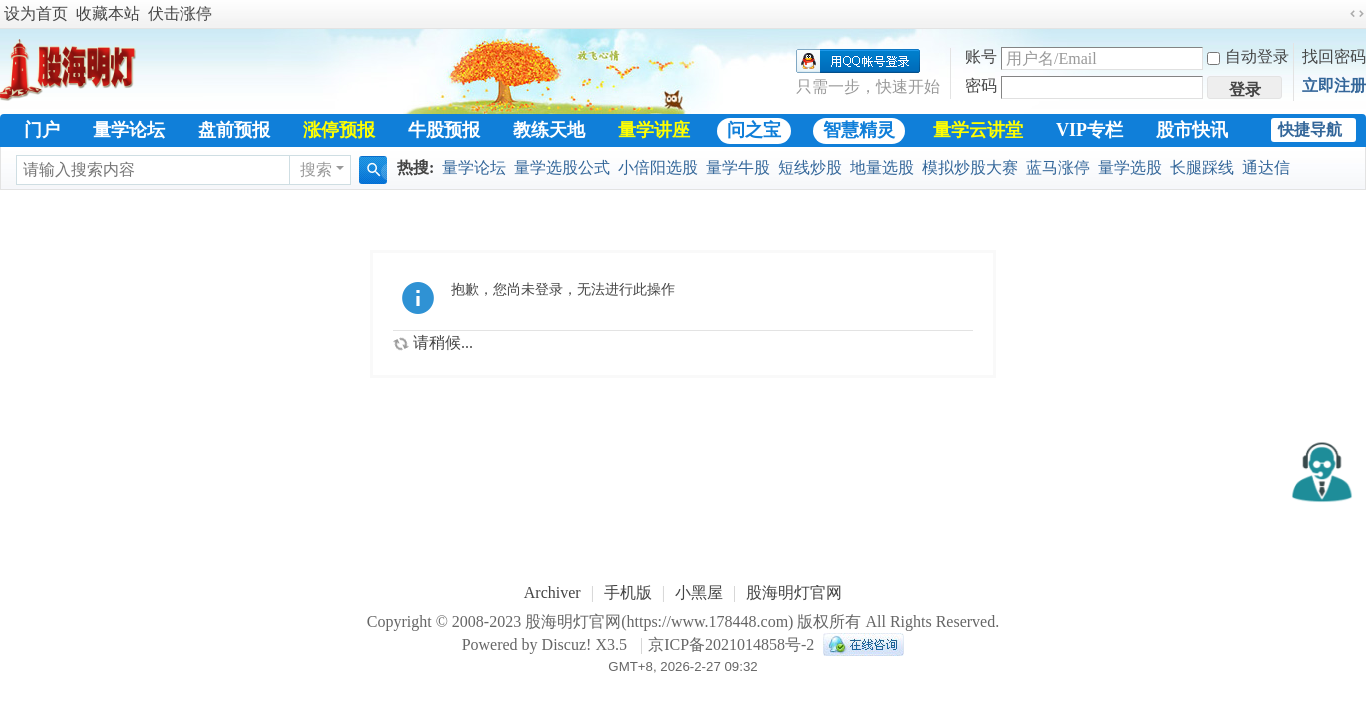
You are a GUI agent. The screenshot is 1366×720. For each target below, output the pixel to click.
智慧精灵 (859, 130)
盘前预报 (234, 130)
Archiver (552, 592)
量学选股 (1130, 167)
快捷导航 (1310, 129)
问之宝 (754, 130)
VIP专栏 (1089, 130)
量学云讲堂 (978, 130)
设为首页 (36, 13)
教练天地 (549, 130)
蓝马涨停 (1058, 167)
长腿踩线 (1202, 167)
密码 (981, 85)
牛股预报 (444, 130)
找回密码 (1334, 56)
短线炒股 (810, 167)
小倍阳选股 (658, 167)
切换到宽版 (1357, 14)
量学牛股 (738, 167)
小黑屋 (699, 592)
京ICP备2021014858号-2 (731, 644)
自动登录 (1248, 56)
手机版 (628, 592)
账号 (981, 56)
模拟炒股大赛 (970, 167)
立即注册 (1334, 85)
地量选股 (882, 167)
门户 (42, 130)
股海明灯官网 (794, 592)
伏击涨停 (180, 13)
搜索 (316, 169)
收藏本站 (108, 13)
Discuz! (567, 644)
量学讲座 (654, 130)
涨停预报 (339, 130)
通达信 (1266, 167)
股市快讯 (1192, 130)
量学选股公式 (562, 167)
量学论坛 (129, 130)
